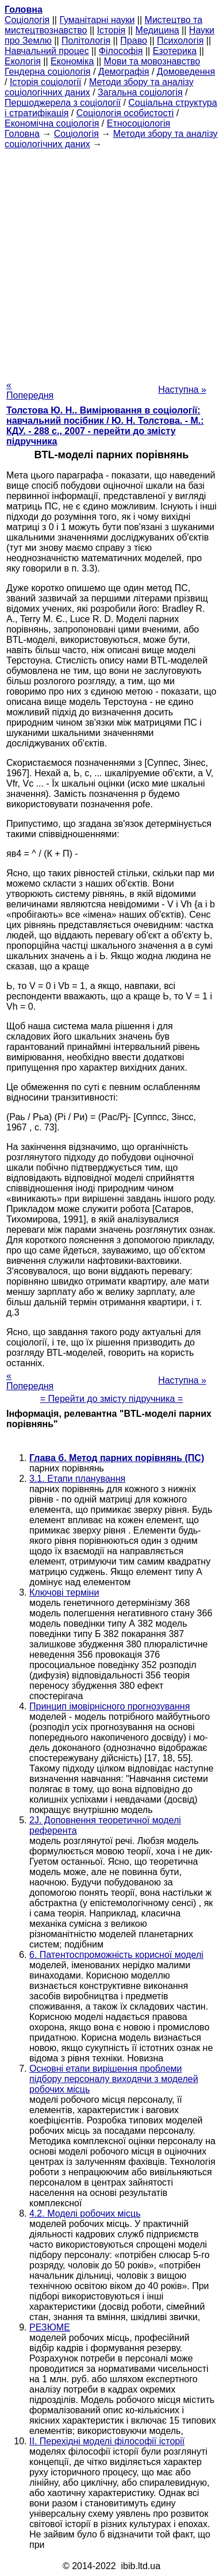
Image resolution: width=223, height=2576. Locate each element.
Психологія (180, 40)
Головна (22, 134)
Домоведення (186, 71)
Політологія (85, 40)
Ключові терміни (64, 1592)
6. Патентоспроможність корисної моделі (116, 1955)
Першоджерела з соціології (63, 103)
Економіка (72, 61)
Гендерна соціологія (47, 71)
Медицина (157, 30)
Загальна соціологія (140, 92)
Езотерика (175, 51)
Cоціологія (27, 20)
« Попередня (29, 390)
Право (133, 40)
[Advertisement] (111, 261)
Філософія (121, 51)
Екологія (23, 61)
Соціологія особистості (125, 113)
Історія (111, 30)
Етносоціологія (139, 123)
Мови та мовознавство (152, 61)
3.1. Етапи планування (77, 1478)
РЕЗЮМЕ (49, 2327)
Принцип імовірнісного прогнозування (109, 1706)
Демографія (123, 71)
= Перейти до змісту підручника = (111, 1399)
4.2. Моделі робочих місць (85, 2213)
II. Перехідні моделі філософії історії (106, 2441)
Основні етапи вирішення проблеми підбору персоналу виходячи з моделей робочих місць (113, 2079)
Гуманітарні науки (96, 20)
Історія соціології (46, 82)
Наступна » (182, 389)
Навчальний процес (47, 51)
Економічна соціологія (52, 123)
